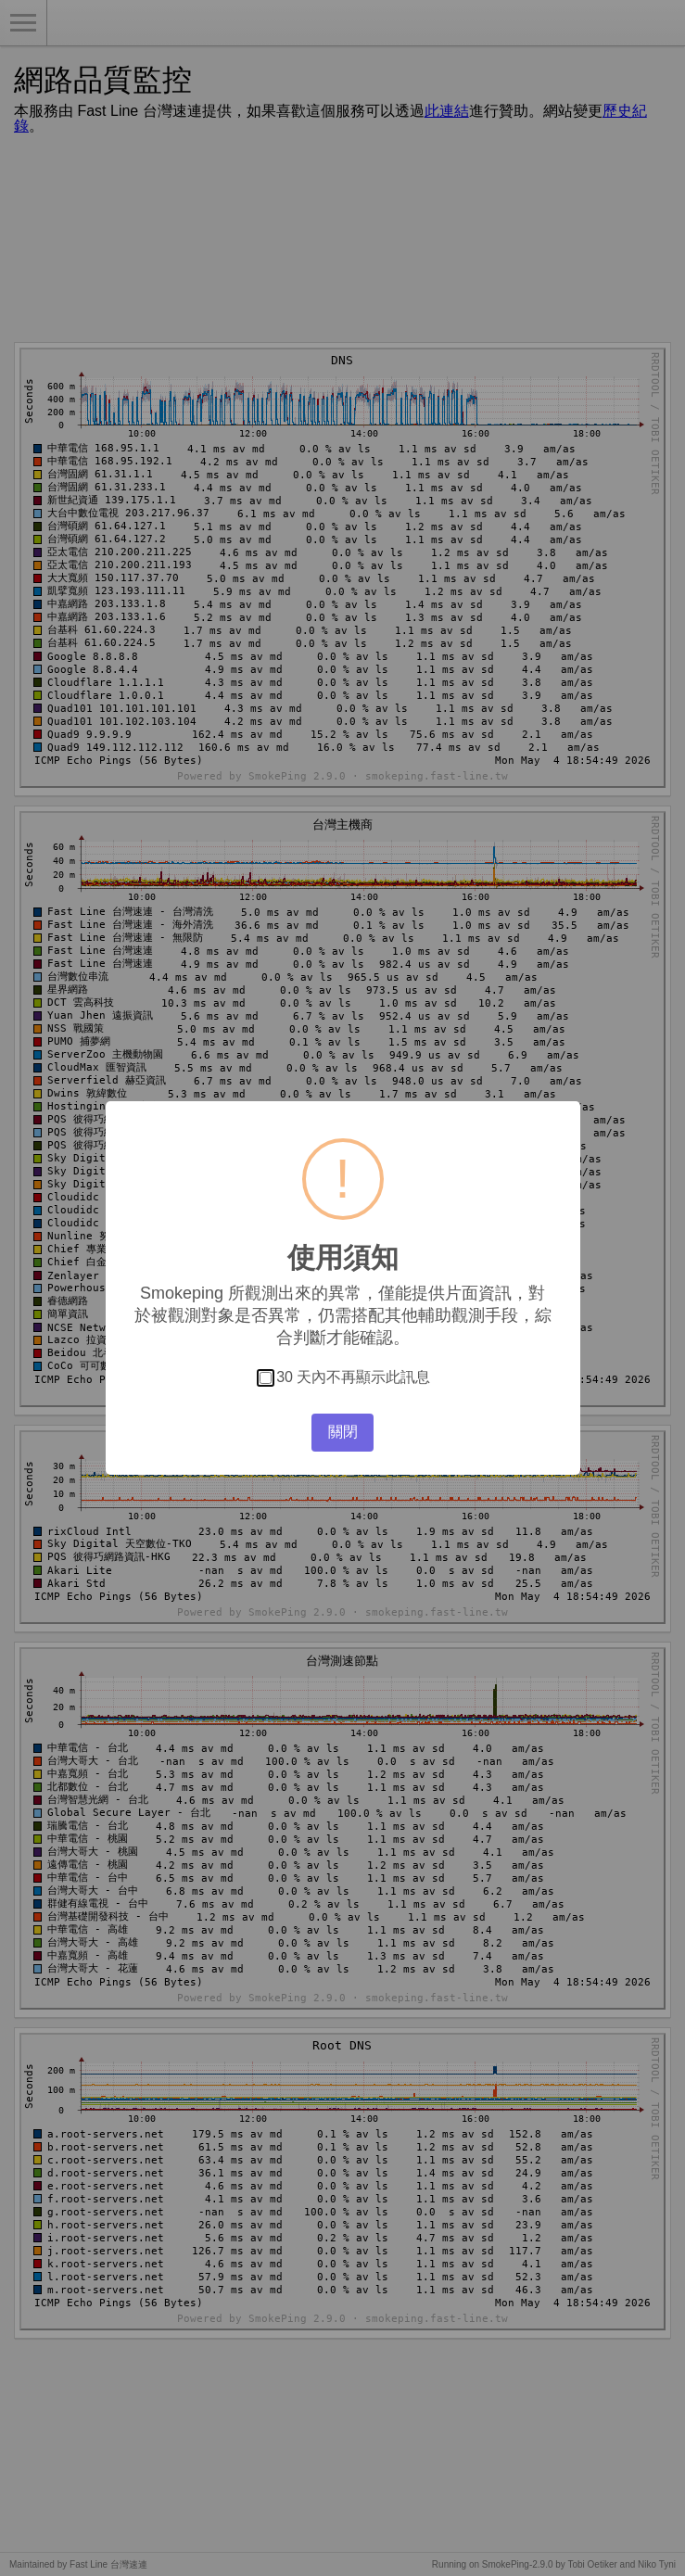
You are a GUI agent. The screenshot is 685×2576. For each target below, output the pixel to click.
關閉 (343, 1432)
